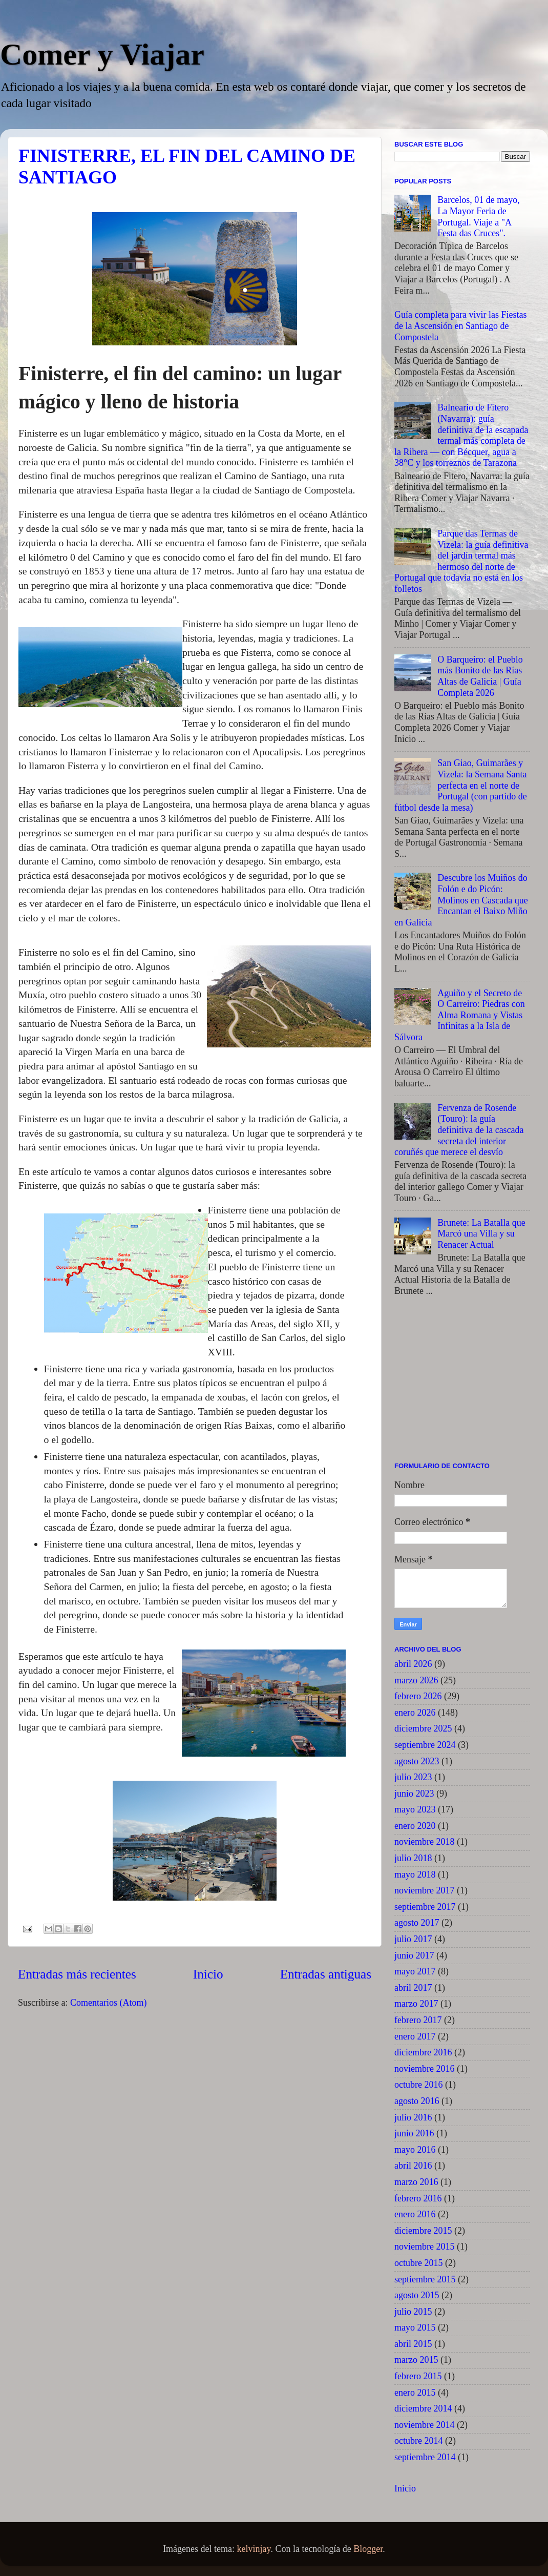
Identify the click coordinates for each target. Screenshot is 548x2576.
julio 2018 (413, 1858)
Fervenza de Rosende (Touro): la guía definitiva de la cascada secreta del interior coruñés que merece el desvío (459, 1130)
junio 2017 (414, 1955)
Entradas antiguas (325, 1974)
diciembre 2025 (423, 1728)
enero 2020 (414, 1826)
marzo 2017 (416, 2003)
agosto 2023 (416, 1761)
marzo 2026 (416, 1680)
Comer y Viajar (102, 54)
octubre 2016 (418, 2084)
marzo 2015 (416, 2360)
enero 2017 (414, 2036)
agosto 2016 (416, 2101)
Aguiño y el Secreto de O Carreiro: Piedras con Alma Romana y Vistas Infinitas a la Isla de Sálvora (459, 1015)
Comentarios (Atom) (108, 2002)
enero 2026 (414, 1712)
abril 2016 (413, 2165)
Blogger (368, 2549)
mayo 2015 (415, 2327)
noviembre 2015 (424, 2246)
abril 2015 (413, 2344)
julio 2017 (413, 1939)
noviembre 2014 (424, 2425)
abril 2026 (413, 1664)
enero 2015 (414, 2392)
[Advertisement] (462, 1382)
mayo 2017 (415, 1971)
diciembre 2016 (423, 2052)
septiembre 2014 (424, 2457)
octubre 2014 (418, 2441)
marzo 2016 (416, 2182)
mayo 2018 (415, 1874)
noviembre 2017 (424, 1890)
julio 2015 (413, 2311)
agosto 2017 (416, 1923)
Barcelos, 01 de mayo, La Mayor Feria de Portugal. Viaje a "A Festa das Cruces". (478, 216)
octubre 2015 (418, 2263)
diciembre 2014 (423, 2408)
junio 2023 (414, 1793)
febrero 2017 (417, 2020)
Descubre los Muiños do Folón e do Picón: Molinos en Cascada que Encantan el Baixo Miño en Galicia (461, 900)
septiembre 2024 (424, 1745)
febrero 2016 (417, 2198)
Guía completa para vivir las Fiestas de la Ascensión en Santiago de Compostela (460, 326)
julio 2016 (413, 2117)
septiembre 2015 (424, 2279)
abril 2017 (413, 1988)
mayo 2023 (415, 1809)
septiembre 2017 (424, 1907)
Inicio (208, 1974)
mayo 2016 (415, 2150)
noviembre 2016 (424, 2069)
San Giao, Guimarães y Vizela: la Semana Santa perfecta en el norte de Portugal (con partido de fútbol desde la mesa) (460, 785)
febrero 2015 (417, 2376)
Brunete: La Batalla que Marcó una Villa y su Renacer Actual (481, 1234)
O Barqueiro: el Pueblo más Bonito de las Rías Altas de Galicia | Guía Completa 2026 (479, 676)
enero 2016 (414, 2214)
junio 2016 (414, 2133)
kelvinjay (254, 2549)
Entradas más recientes (77, 1974)
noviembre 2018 (424, 1842)
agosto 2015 (416, 2295)
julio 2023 (413, 1777)
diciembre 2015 (423, 2230)
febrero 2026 (417, 1696)
